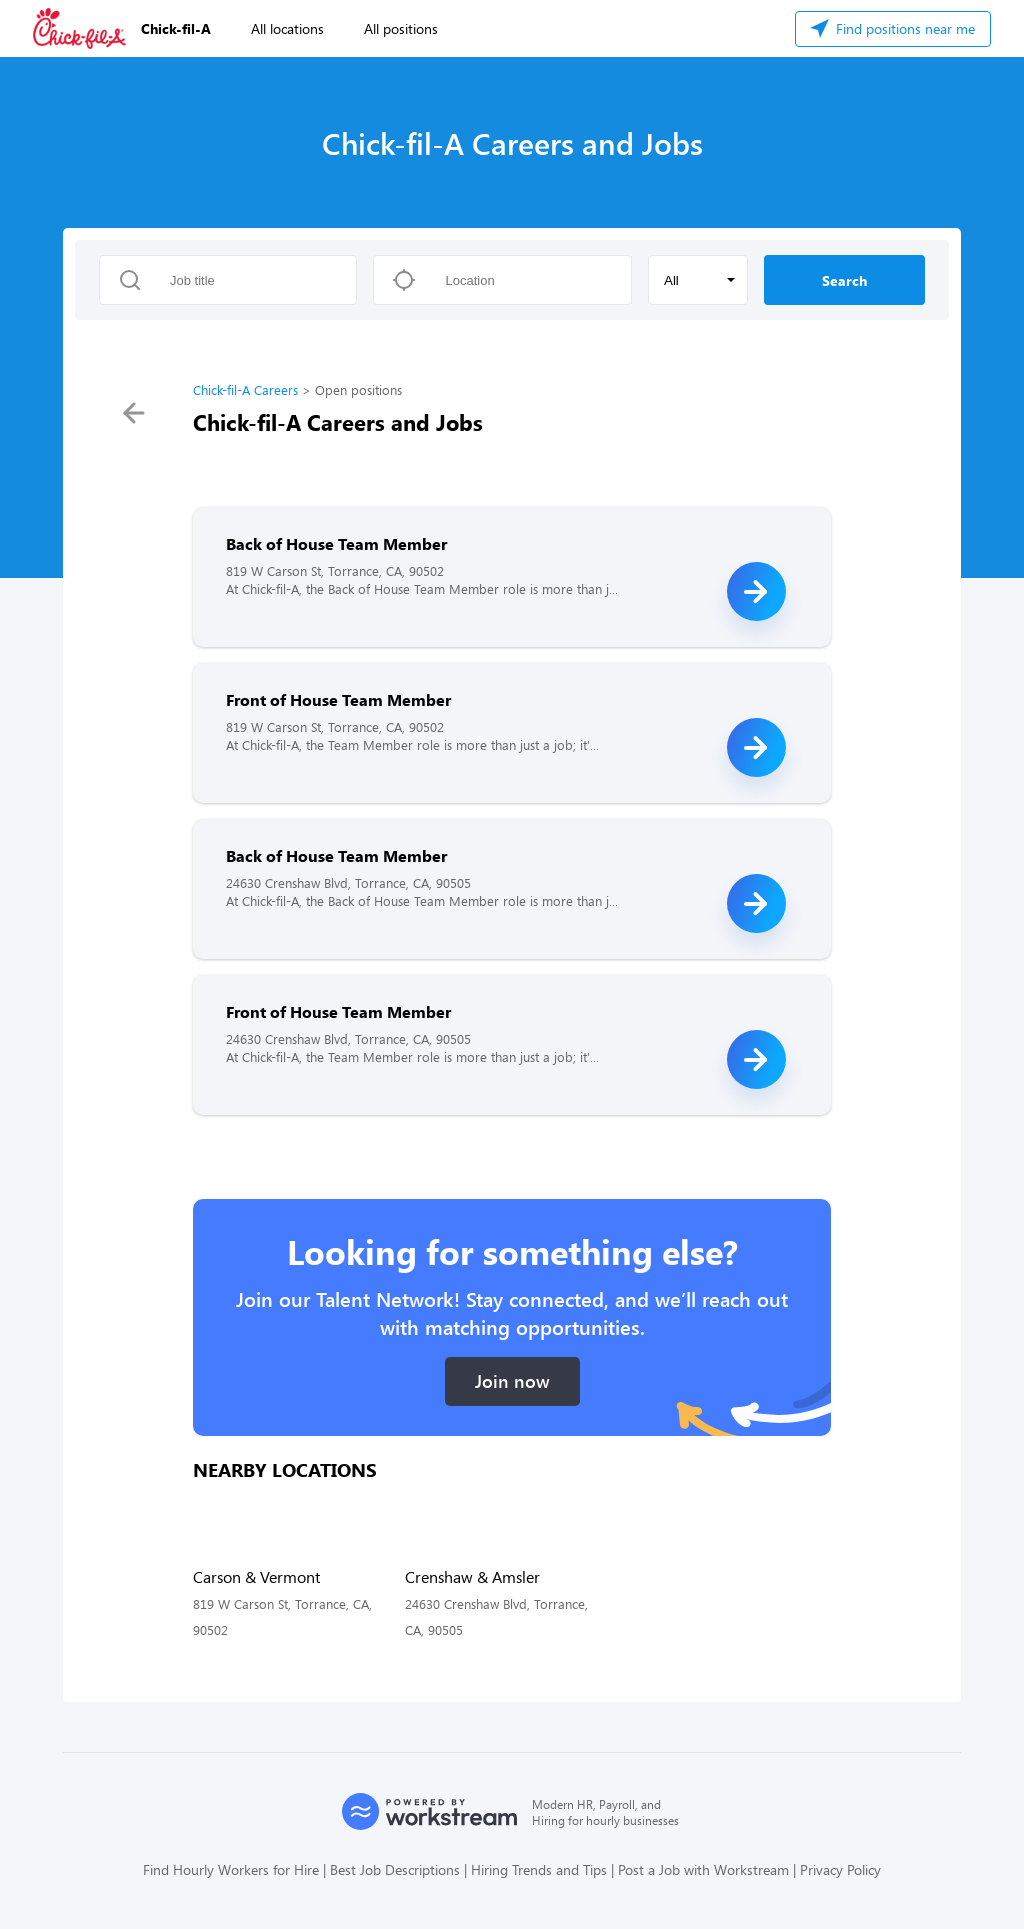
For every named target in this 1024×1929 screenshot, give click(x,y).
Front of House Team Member (338, 699)
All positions (401, 28)
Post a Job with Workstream (703, 1869)
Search (844, 280)
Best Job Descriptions (395, 1869)
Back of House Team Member (336, 543)
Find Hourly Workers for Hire (231, 1869)
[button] (698, 280)
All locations (287, 28)
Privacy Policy (840, 1869)
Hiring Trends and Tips (539, 1869)
